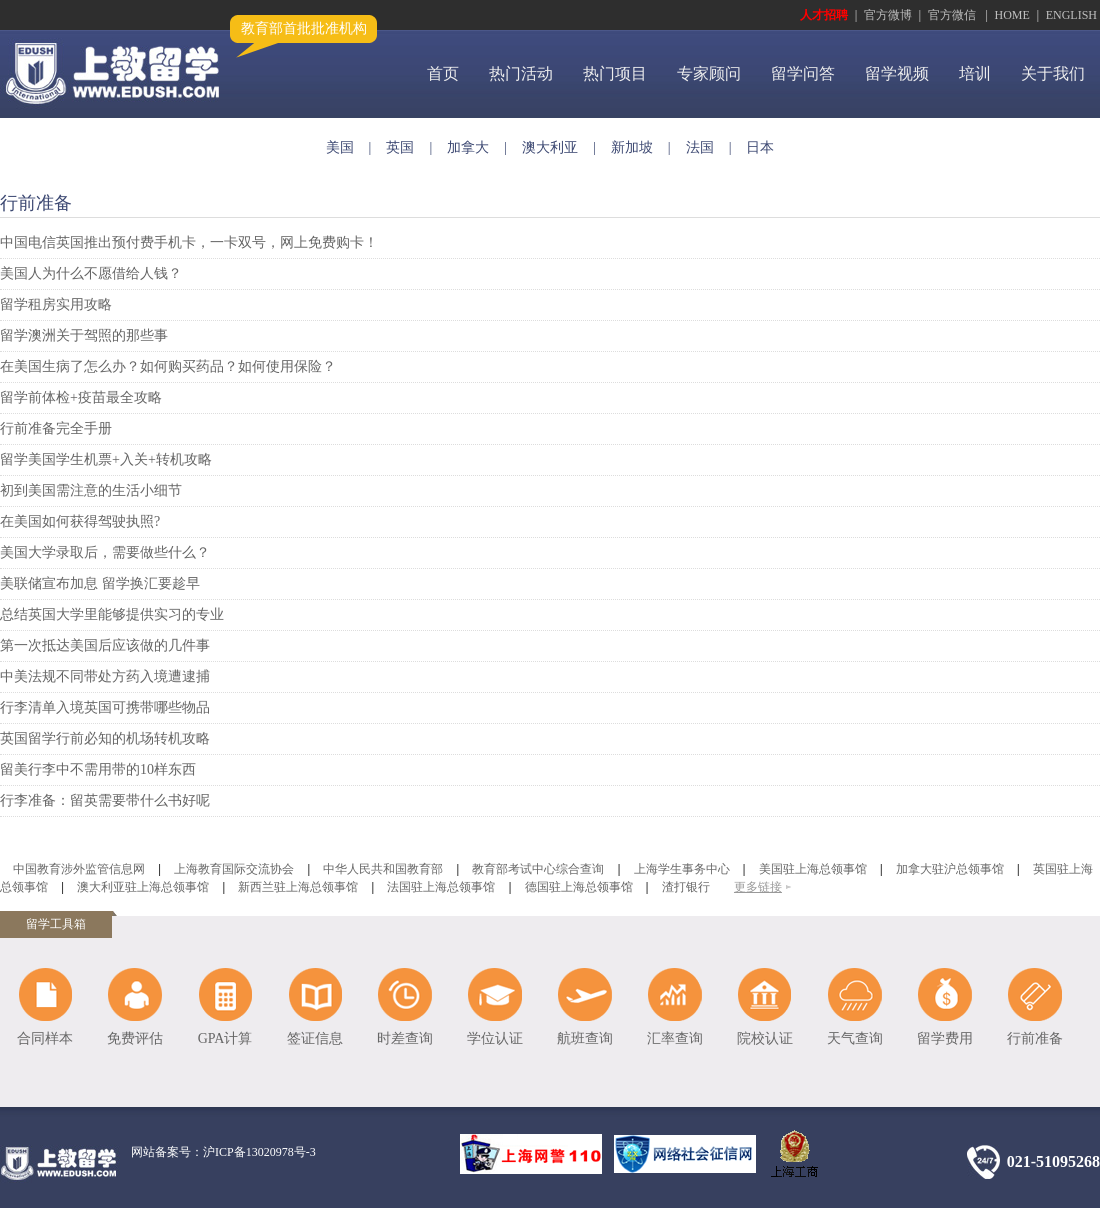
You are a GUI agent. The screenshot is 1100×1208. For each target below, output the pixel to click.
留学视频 (897, 73)
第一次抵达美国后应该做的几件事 (105, 645)
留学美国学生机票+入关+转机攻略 (106, 459)
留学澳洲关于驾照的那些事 (84, 335)
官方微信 (953, 15)
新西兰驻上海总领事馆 (298, 887)
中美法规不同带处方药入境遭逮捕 (105, 676)
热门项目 (615, 73)
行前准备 (1035, 1038)
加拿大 (468, 147)
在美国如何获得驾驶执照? (80, 521)
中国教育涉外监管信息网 (79, 869)
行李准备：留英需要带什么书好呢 (105, 800)
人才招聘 (824, 15)
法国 (700, 147)
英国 (400, 147)
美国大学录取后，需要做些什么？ (105, 552)
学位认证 (495, 1038)
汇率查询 (675, 1038)
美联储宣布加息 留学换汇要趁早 (100, 583)
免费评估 (135, 1038)
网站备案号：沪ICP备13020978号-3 (223, 1152)
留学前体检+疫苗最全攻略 (81, 397)
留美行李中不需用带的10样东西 (98, 769)
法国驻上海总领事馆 (441, 887)
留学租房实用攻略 (56, 304)
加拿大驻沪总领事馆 (950, 869)
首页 (443, 73)
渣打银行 (686, 887)
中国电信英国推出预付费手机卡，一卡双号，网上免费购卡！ (189, 242)
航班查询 (585, 1038)
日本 (760, 147)
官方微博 (888, 15)
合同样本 (45, 1038)
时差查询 (405, 1038)
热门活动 (521, 73)
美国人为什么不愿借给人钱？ (91, 273)
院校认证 (765, 1038)
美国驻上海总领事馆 (813, 869)
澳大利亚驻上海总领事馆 (143, 887)
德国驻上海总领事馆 (579, 887)
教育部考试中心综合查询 (538, 869)
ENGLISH (1071, 15)
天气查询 (855, 1038)
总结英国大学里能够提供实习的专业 (112, 614)
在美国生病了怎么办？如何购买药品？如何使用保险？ (168, 366)
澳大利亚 (550, 147)
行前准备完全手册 (56, 428)
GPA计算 (225, 1038)
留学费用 (945, 1038)
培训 (975, 73)
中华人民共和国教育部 (383, 869)
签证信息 (315, 1038)
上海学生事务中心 (682, 869)
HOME (1012, 15)
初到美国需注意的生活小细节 (91, 490)
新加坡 (632, 147)
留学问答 (803, 73)
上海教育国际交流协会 (234, 869)
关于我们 (1053, 73)
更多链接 (758, 887)
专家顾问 (709, 73)
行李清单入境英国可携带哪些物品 (105, 707)
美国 (340, 147)
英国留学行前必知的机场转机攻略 (105, 738)
